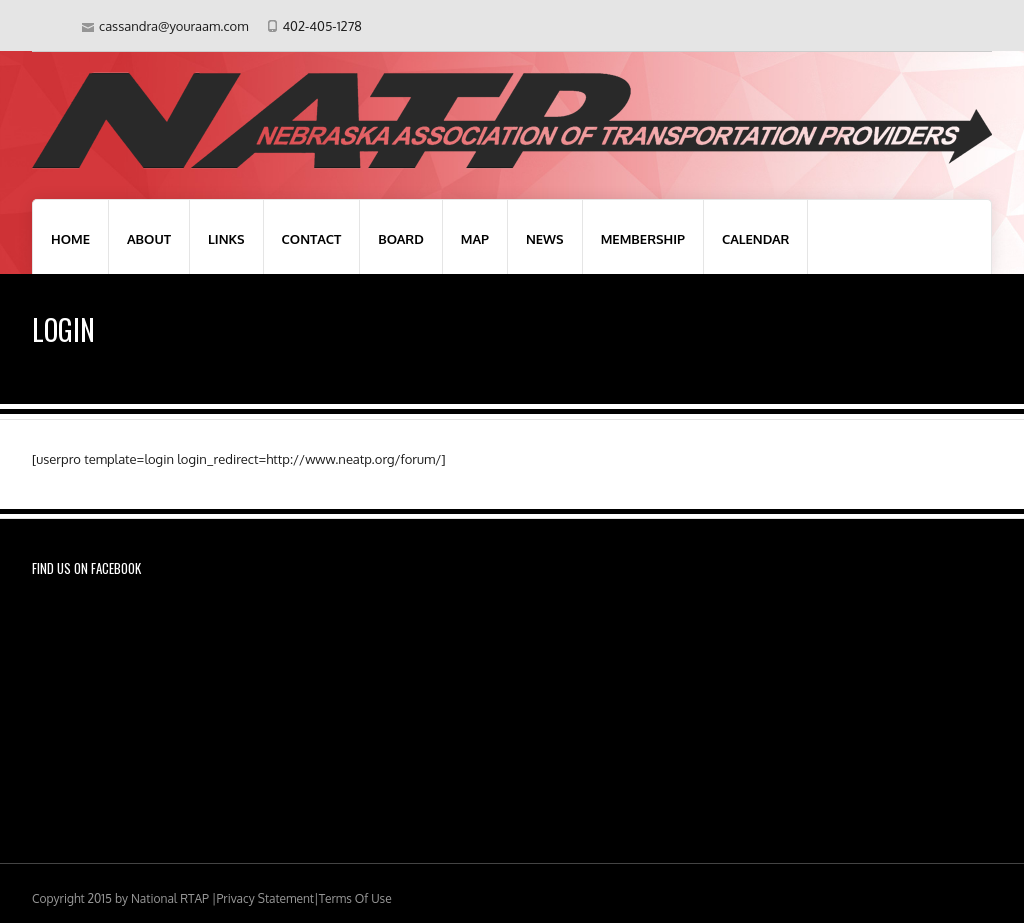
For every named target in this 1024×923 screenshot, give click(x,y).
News (545, 239)
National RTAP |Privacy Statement (222, 898)
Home (70, 239)
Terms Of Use (355, 898)
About (149, 239)
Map (475, 239)
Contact (312, 239)
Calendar (756, 239)
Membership (643, 239)
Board (400, 239)
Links (226, 239)
